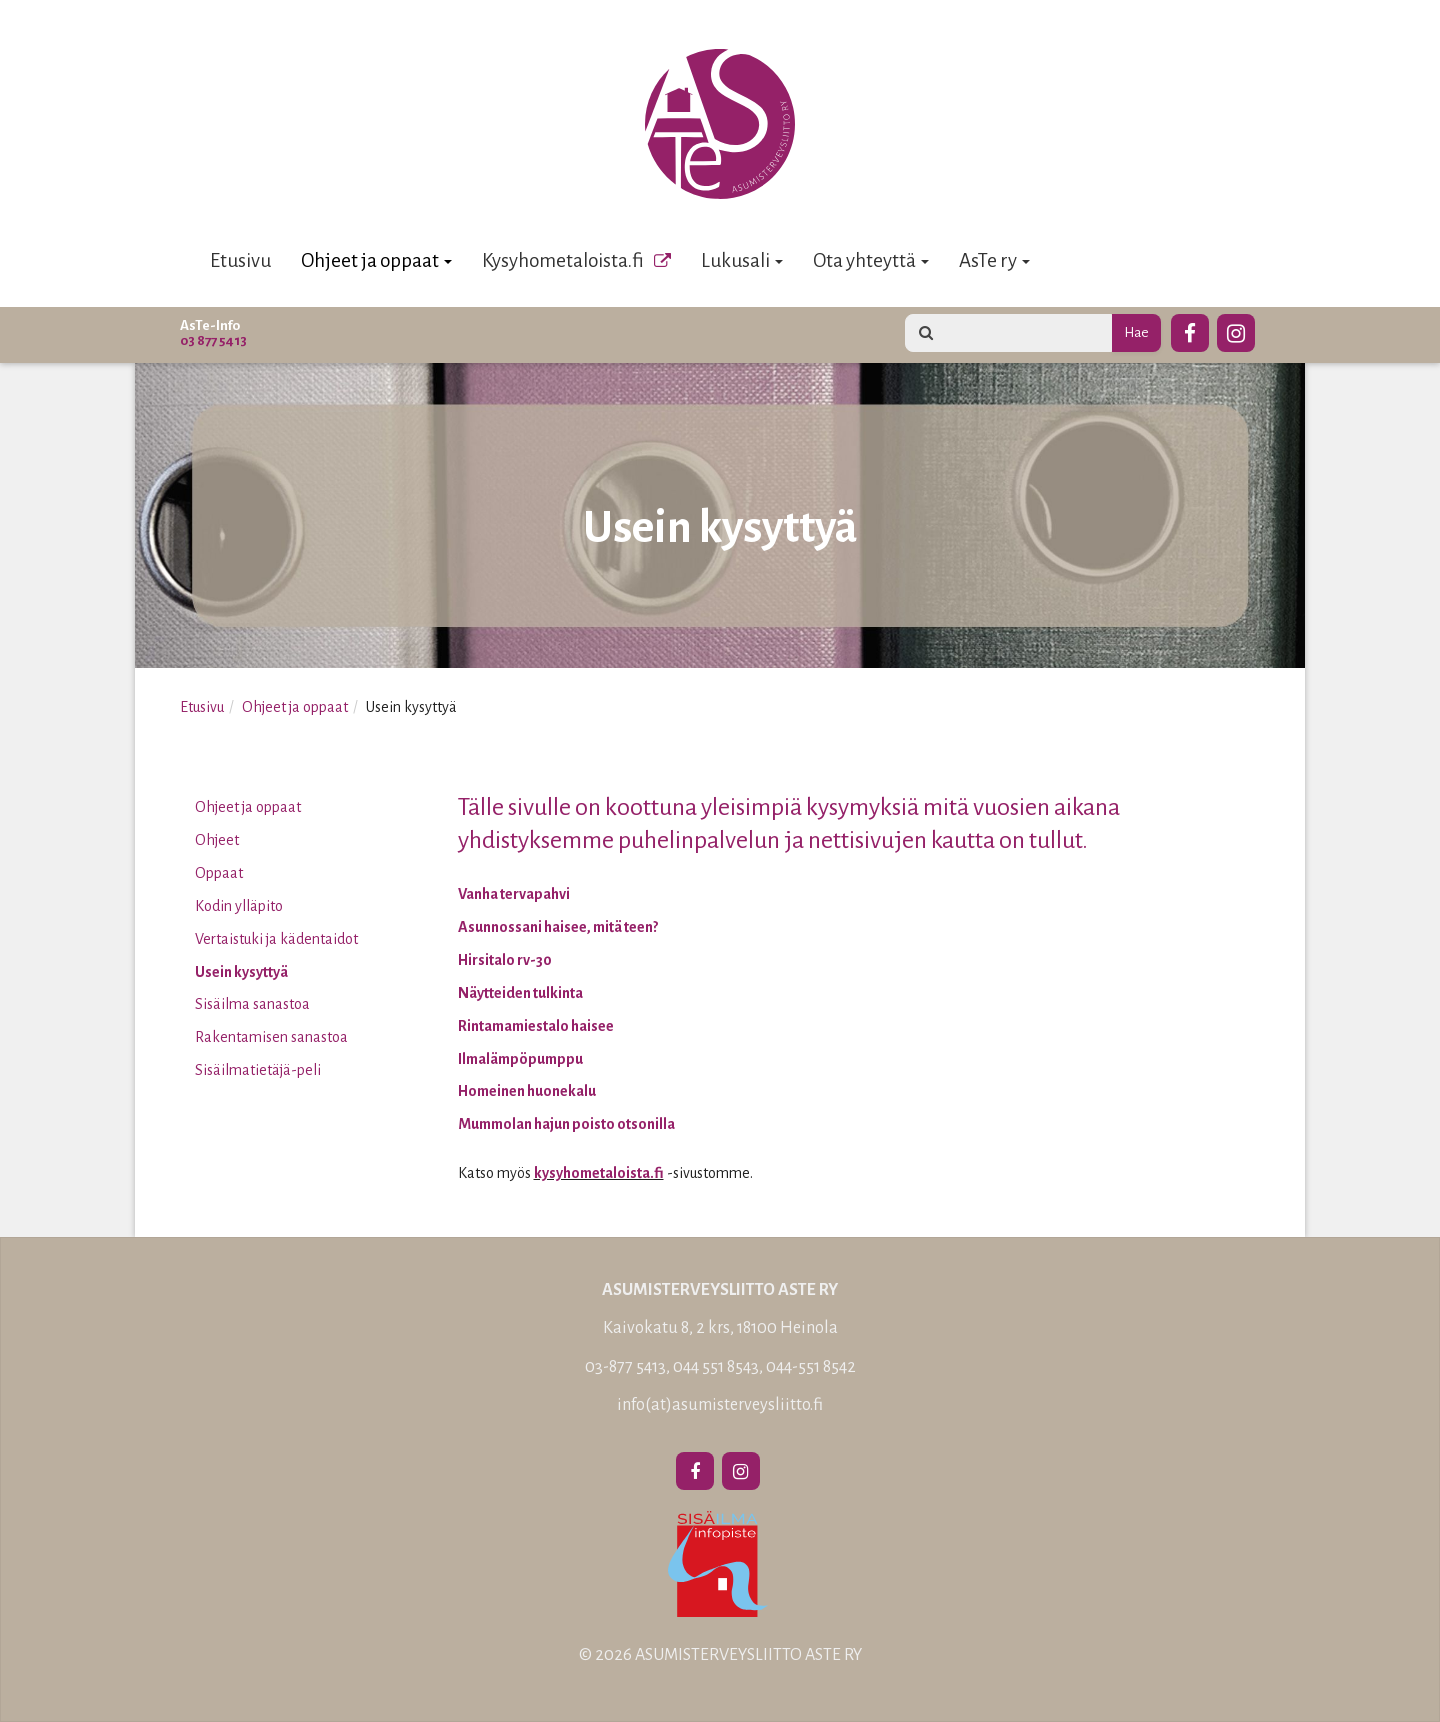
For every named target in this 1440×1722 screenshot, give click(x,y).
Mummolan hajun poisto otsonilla (566, 1124)
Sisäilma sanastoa (252, 1004)
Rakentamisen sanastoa (271, 1037)
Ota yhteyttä (871, 260)
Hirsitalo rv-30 (505, 960)
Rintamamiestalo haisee (536, 1026)
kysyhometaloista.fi (599, 1173)
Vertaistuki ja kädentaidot (276, 939)
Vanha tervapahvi (514, 894)
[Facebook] (1190, 330)
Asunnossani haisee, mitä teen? (558, 927)
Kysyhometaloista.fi (563, 260)
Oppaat (219, 873)
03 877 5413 (213, 340)
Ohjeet (217, 840)
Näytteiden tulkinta (520, 993)
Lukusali (742, 260)
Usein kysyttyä (241, 972)
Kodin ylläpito (239, 906)
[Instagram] (1236, 330)
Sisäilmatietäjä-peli (258, 1070)
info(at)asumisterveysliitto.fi (720, 1405)
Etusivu (240, 260)
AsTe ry (994, 260)
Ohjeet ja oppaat (376, 260)
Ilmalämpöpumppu (520, 1059)
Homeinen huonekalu (527, 1091)
